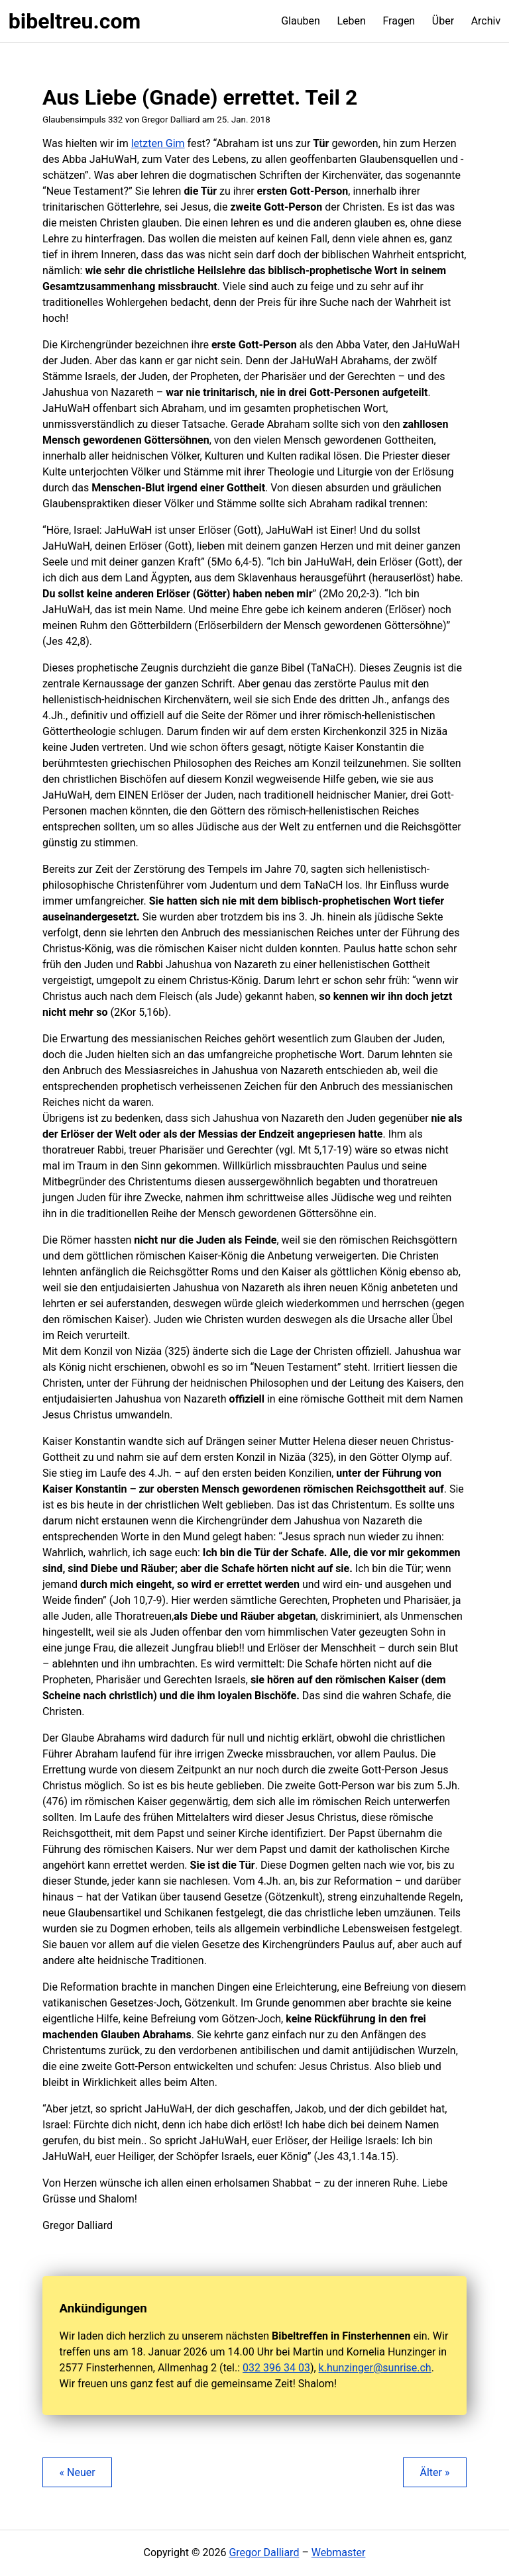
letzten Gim (158, 143)
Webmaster (338, 2552)
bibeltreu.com (75, 21)
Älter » (434, 2472)
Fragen (398, 21)
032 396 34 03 (276, 2367)
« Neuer (77, 2472)
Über (443, 21)
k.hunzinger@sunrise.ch (375, 2367)
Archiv (486, 21)
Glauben (300, 21)
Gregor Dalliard (264, 2552)
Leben (351, 21)
